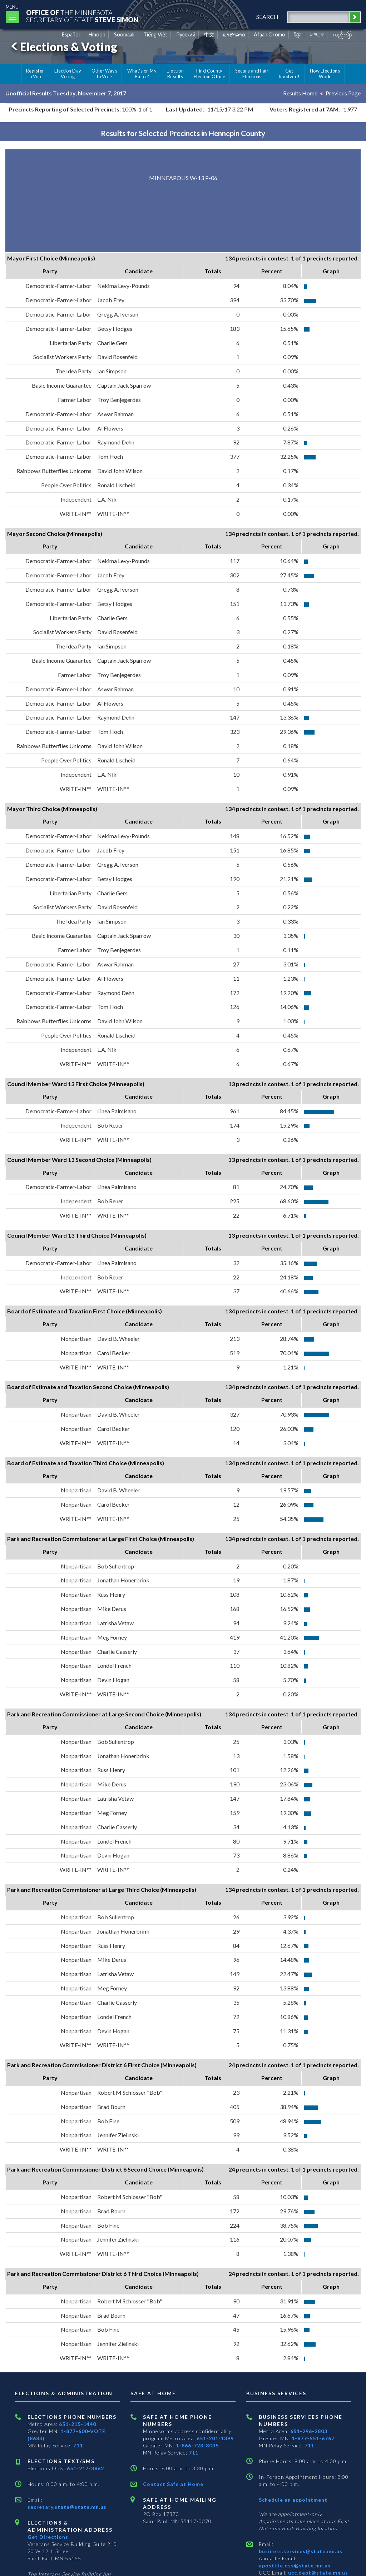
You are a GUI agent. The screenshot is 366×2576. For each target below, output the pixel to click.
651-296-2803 (308, 2431)
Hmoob (97, 34)
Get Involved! (289, 73)
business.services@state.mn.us (300, 2551)
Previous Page (343, 93)
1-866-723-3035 (197, 2445)
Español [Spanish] (71, 34)
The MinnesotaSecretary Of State (82, 16)
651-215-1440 (77, 2424)
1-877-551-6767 (313, 2438)
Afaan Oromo (269, 34)
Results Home (300, 93)
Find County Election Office (209, 73)
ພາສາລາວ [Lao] (234, 34)
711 (78, 2445)
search (267, 16)
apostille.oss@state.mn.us (295, 2565)
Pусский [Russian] (186, 34)
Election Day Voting (67, 73)
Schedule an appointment (293, 2500)
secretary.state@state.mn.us (67, 2507)
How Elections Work (325, 73)
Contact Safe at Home (173, 2484)
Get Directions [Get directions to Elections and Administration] (48, 2537)
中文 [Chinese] (209, 34)
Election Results (175, 73)
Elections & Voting (63, 47)
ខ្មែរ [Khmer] (297, 34)
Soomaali (124, 34)
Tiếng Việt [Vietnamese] (155, 34)
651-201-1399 (215, 2438)
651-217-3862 (85, 2468)
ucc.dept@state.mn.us (317, 2573)
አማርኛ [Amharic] (317, 34)
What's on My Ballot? (142, 73)
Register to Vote (35, 73)
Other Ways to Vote (105, 73)
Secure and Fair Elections (251, 73)
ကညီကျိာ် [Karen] (342, 34)
